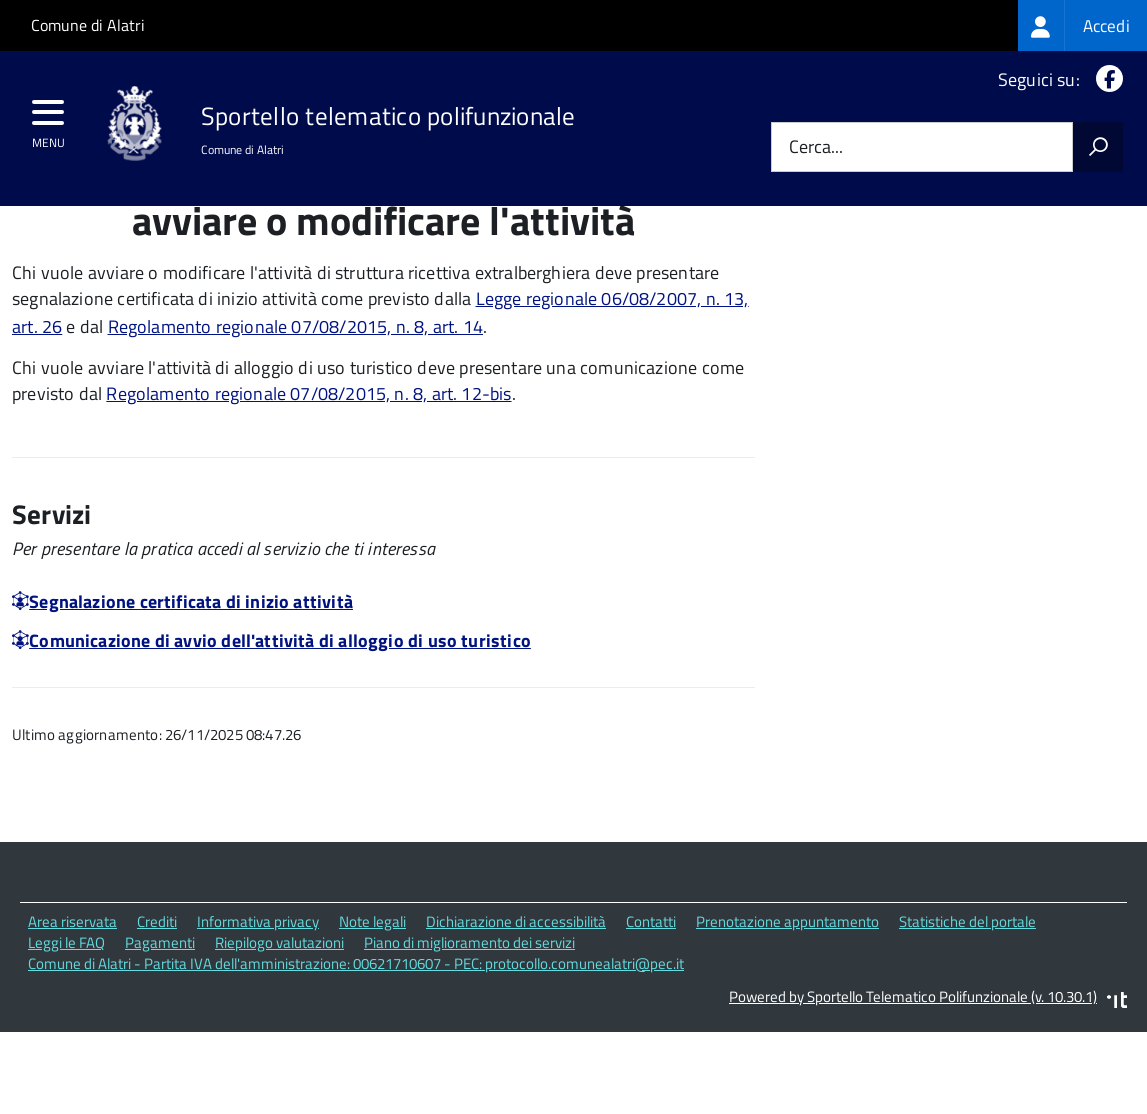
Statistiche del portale (967, 1006)
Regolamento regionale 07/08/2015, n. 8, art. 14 (295, 410)
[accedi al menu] (48, 119)
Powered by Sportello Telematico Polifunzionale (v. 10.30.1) (913, 1080)
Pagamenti (160, 1026)
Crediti (157, 1006)
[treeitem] (1082, 25)
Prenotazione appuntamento (787, 1006)
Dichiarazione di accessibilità (516, 1006)
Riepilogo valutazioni (279, 1026)
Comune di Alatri (88, 25)
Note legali (372, 1006)
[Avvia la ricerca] (1098, 147)
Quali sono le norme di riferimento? (966, 268)
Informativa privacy (258, 1006)
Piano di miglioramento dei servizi (469, 1026)
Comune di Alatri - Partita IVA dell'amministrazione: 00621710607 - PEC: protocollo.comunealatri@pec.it (356, 1047)
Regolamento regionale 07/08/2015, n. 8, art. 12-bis (308, 477)
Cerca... (816, 147)
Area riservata (72, 1006)
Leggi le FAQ (66, 1026)
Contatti (651, 1006)
